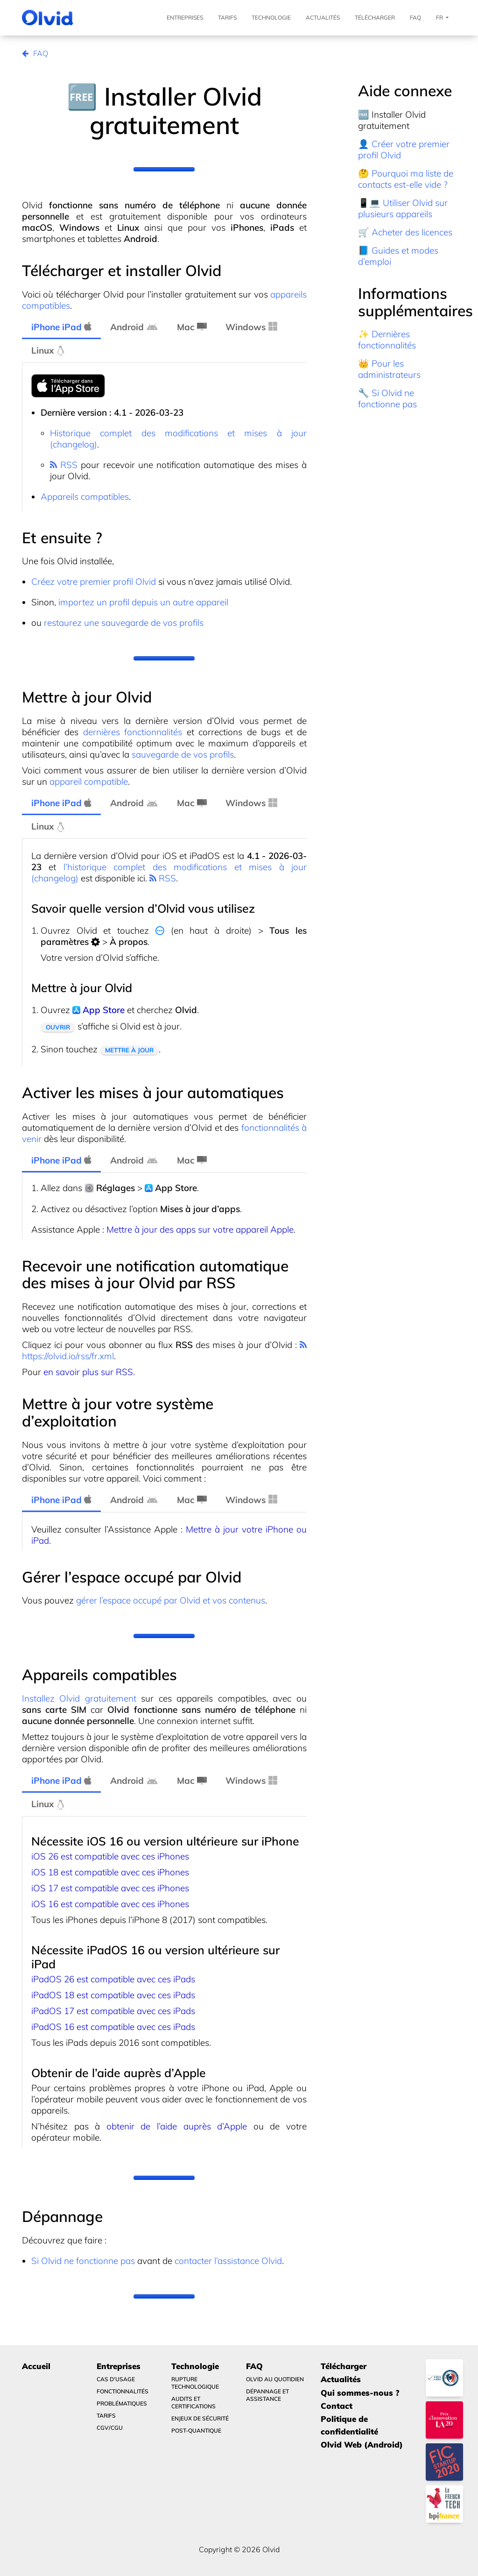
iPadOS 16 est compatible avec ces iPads (113, 2026)
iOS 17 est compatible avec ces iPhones (110, 1888)
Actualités (323, 17)
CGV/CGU (110, 2427)
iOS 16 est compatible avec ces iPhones (110, 1903)
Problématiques (122, 2403)
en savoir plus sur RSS (88, 1371)
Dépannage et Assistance (267, 2395)
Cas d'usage (116, 2379)
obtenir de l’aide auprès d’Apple (176, 2126)
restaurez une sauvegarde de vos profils (124, 622)
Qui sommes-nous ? (360, 2393)
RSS (63, 464)
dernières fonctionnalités (132, 732)
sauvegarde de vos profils (183, 754)
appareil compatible (88, 781)
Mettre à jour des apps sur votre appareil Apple (200, 1229)
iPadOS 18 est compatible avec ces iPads (113, 1995)
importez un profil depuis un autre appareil (143, 602)
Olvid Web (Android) (362, 2444)
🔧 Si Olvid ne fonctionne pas (387, 398)
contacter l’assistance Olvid (228, 2260)
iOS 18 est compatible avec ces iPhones (110, 1872)
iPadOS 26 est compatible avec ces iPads (113, 1979)
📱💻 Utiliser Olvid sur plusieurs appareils (403, 208)
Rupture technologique (195, 2383)
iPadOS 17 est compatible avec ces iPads (113, 2010)
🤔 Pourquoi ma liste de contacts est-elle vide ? (405, 179)
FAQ (415, 17)
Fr (442, 17)
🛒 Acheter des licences (405, 232)
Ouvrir (58, 1027)
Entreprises (185, 17)
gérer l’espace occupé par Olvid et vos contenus (170, 1600)
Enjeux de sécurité (200, 2418)
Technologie (271, 17)
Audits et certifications (193, 2402)
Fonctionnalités (122, 2391)
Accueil (36, 2366)
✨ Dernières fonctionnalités (387, 339)
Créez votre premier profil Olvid (93, 581)
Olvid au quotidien (275, 2379)
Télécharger (375, 17)
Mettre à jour (129, 1050)
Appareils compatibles (85, 496)
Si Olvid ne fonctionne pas (83, 2260)
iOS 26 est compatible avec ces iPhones (110, 1856)
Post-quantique (196, 2430)
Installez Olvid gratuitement (79, 1698)
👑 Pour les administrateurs (389, 369)
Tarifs (227, 17)
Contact (336, 2406)
